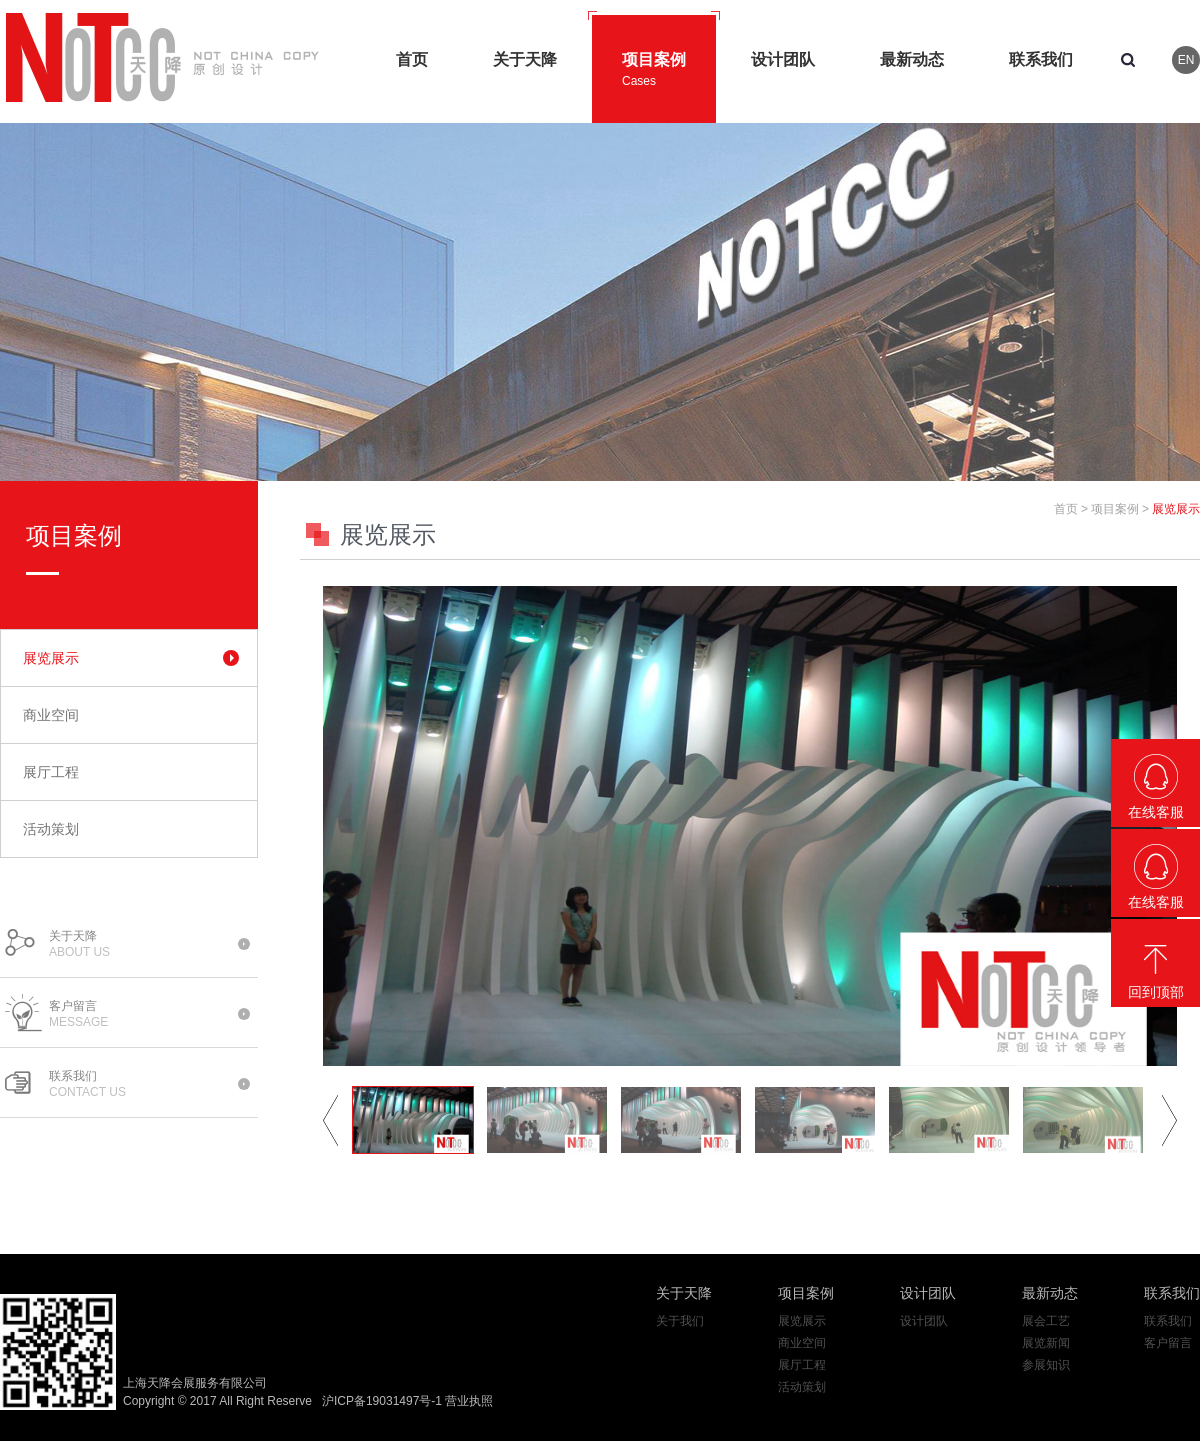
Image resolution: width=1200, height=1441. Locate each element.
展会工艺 (1046, 1321)
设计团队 (928, 1293)
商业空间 (51, 715)
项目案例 (1115, 509)
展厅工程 (51, 772)
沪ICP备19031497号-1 (382, 1401)
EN (1186, 60)
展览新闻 (1046, 1343)
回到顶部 (1156, 992)
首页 (1066, 509)
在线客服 (1156, 812)
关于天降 (684, 1293)
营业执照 (469, 1401)
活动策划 (51, 829)
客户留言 (1168, 1343)
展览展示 (51, 658)
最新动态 (1050, 1293)
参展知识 (1046, 1365)
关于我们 (680, 1321)
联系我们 (1172, 1293)
